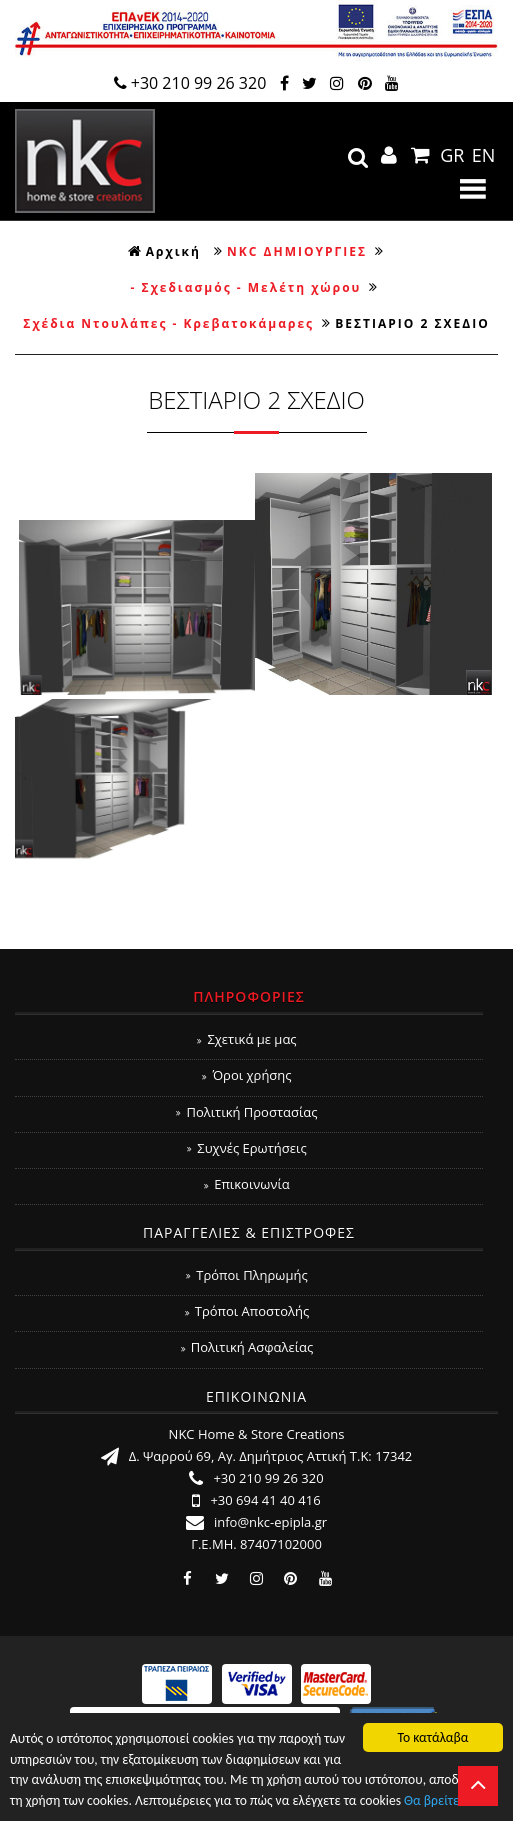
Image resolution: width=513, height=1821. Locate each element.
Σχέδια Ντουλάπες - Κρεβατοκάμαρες (168, 323)
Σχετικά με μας (246, 1039)
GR (452, 155)
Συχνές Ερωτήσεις (246, 1148)
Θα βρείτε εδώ (444, 1802)
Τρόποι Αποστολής (247, 1311)
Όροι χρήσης (246, 1075)
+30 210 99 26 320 (190, 83)
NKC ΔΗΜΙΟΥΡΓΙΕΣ (297, 251)
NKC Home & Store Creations (85, 161)
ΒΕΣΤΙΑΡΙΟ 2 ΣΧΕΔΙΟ (412, 323)
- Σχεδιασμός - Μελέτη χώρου (246, 287)
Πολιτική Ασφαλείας (247, 1347)
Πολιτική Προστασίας (246, 1112)
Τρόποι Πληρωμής (246, 1275)
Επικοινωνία (247, 1184)
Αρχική (164, 251)
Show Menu (473, 189)
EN (484, 155)
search (358, 158)
